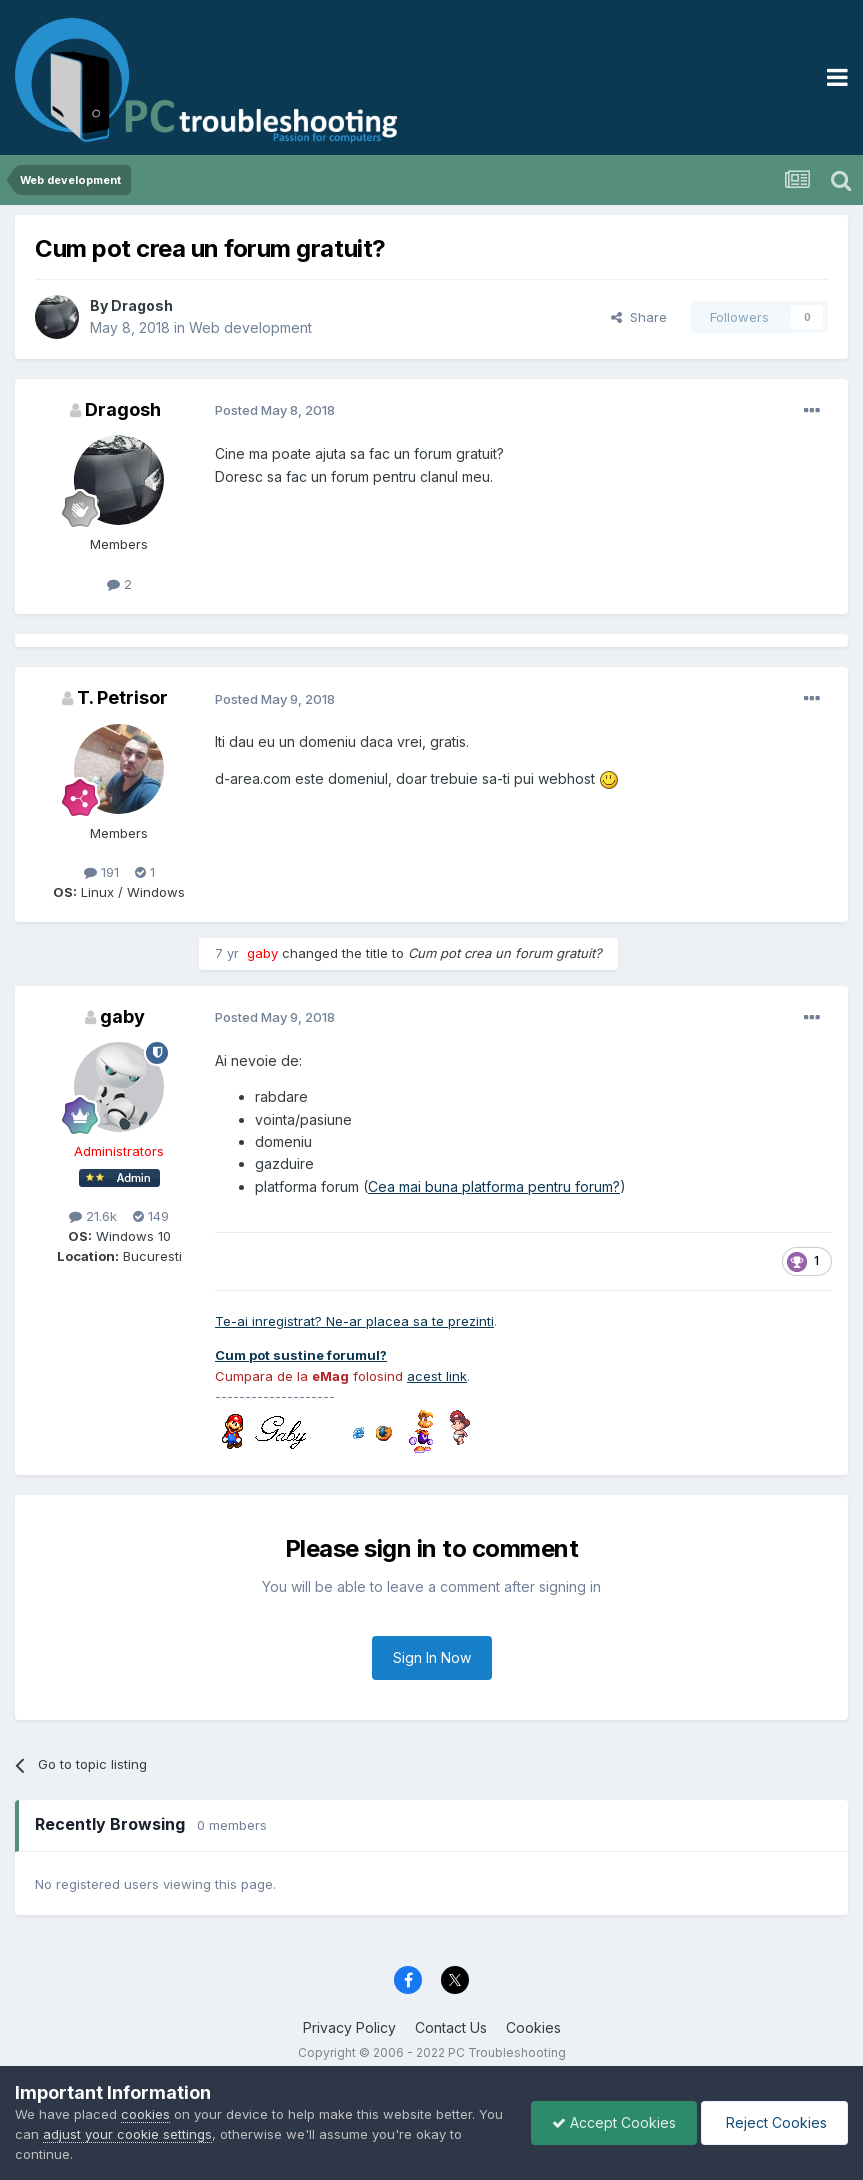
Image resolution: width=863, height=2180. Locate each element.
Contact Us (451, 2027)
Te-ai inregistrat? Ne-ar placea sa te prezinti (354, 1321)
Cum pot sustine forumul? (301, 1355)
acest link (437, 1376)
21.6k (93, 1216)
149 (151, 1216)
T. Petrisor (122, 697)
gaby (122, 1016)
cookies (145, 2114)
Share (639, 317)
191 (101, 872)
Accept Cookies (614, 2122)
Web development (250, 327)
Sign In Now (432, 1657)
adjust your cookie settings (127, 2134)
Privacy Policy (349, 2027)
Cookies (533, 2027)
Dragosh (142, 305)
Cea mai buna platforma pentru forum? (494, 1186)
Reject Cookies (774, 2122)
